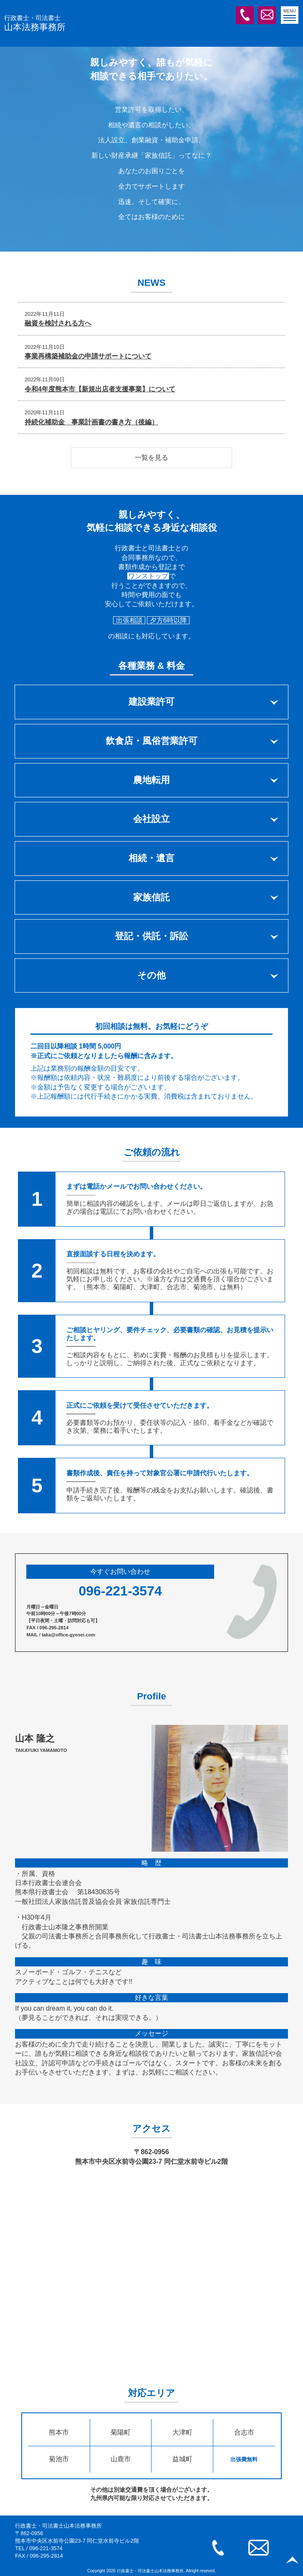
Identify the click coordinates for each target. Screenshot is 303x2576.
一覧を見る (151, 457)
